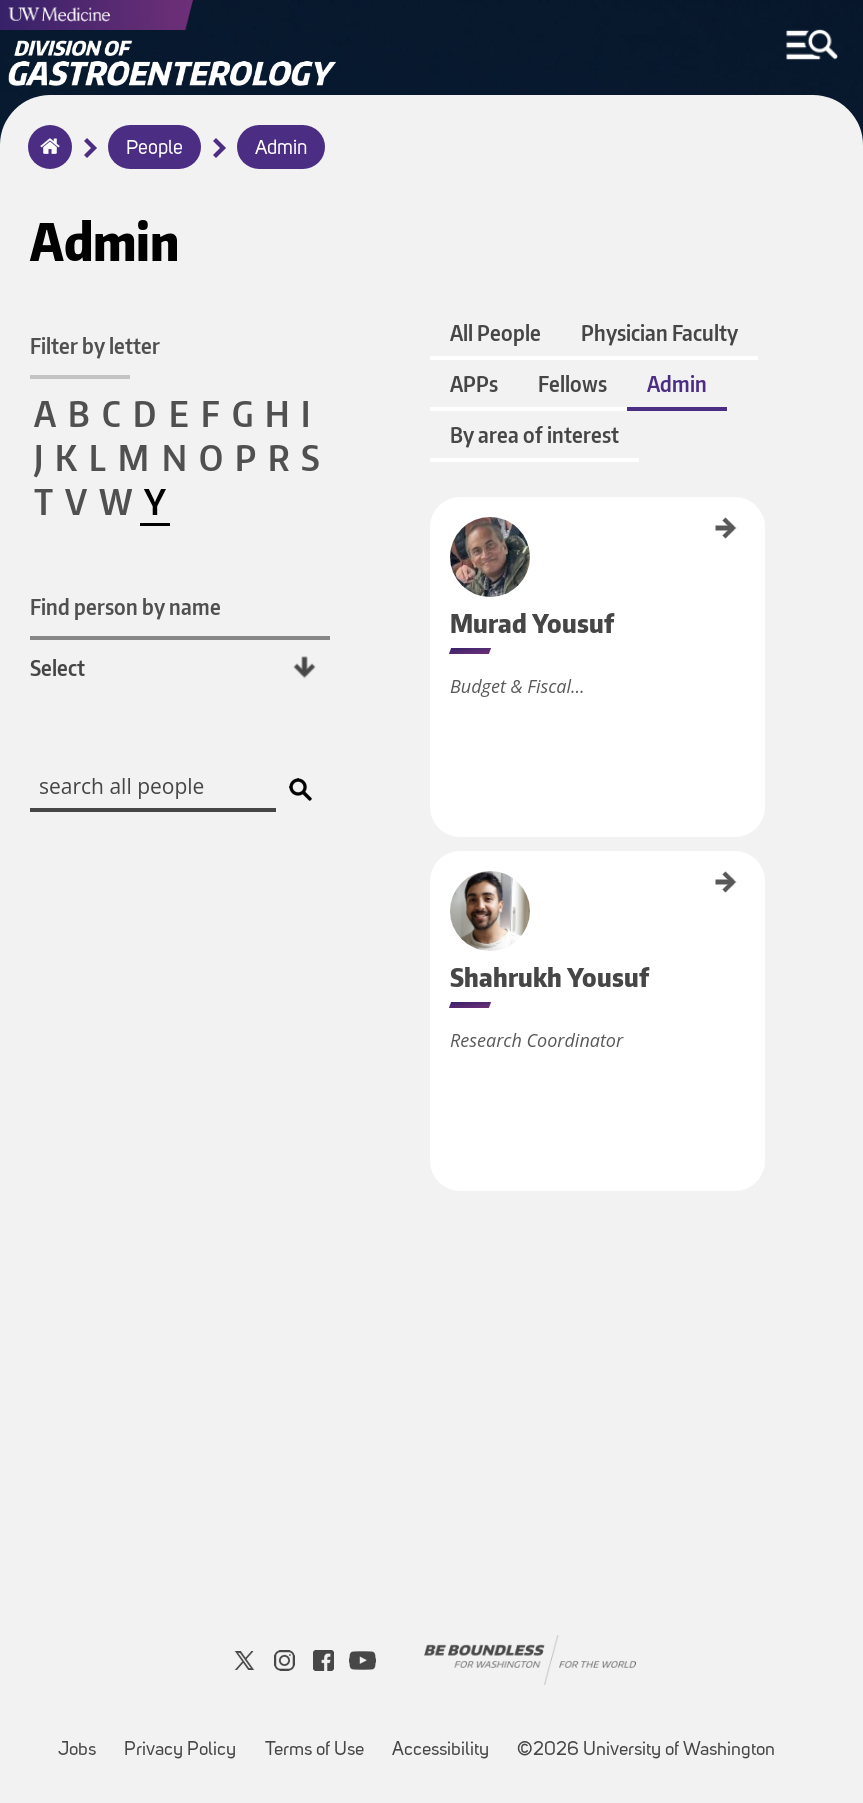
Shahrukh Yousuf (437, 891)
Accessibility (440, 1750)
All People (495, 332)
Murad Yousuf (437, 530)
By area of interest (534, 434)
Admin (281, 149)
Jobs (77, 1750)
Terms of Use (314, 1750)
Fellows (572, 383)
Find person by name (125, 606)
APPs (474, 383)
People (154, 149)
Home (45, 160)
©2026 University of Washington (646, 1750)
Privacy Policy (180, 1750)
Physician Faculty (659, 332)
